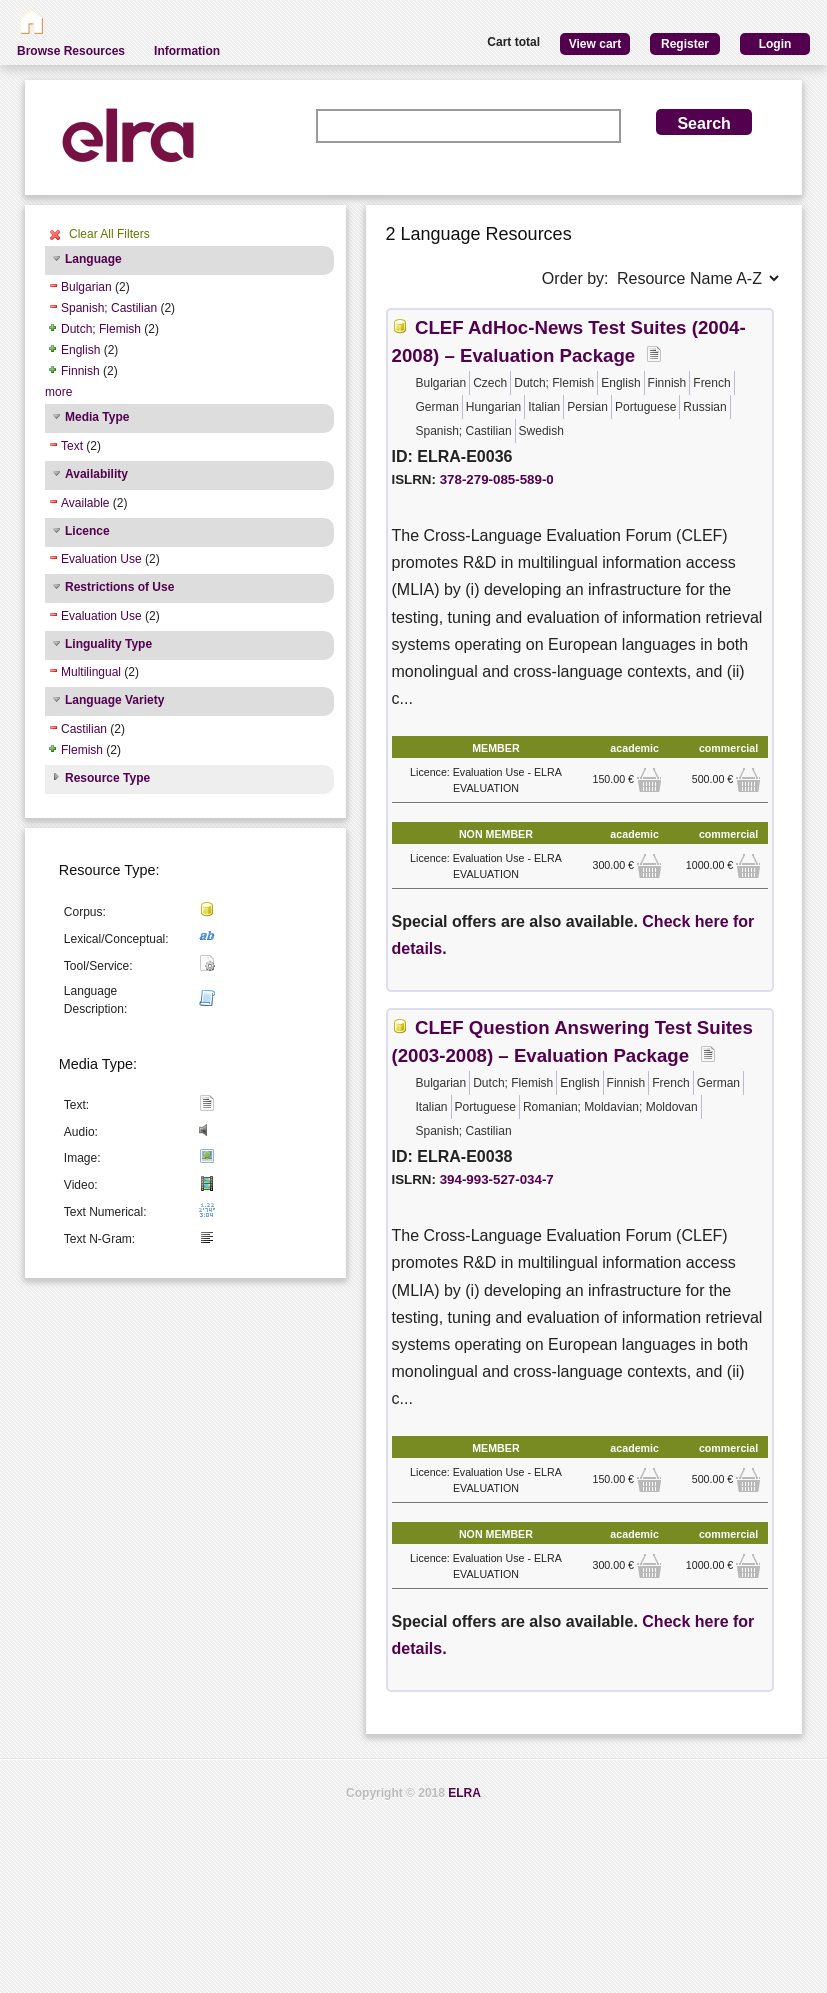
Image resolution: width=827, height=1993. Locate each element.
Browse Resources (71, 51)
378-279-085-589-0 (497, 479)
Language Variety (114, 700)
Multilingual (91, 672)
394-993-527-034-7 (497, 1179)
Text (72, 446)
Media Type (97, 417)
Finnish (80, 371)
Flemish (82, 750)
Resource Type (107, 778)
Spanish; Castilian (109, 308)
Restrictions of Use (119, 587)
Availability (96, 474)
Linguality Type (108, 644)
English (80, 350)
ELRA (464, 1793)
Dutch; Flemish (101, 329)
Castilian (84, 729)
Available (85, 503)
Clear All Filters (109, 234)
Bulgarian (86, 287)
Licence (87, 531)
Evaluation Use (101, 559)
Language (93, 259)
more (58, 392)
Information (187, 51)
